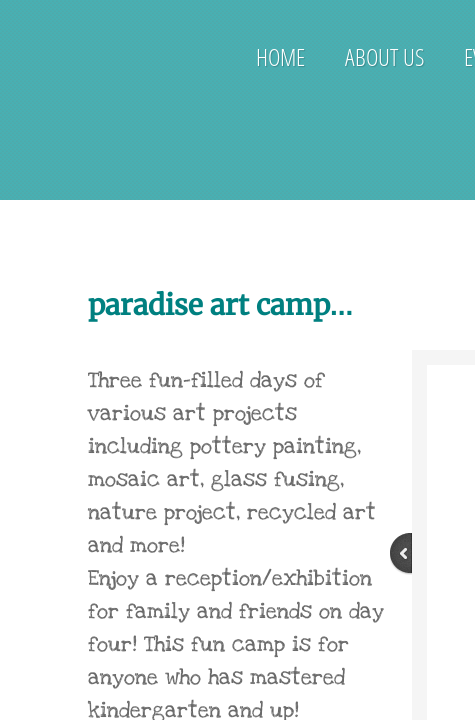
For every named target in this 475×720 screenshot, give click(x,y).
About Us (384, 56)
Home (280, 56)
